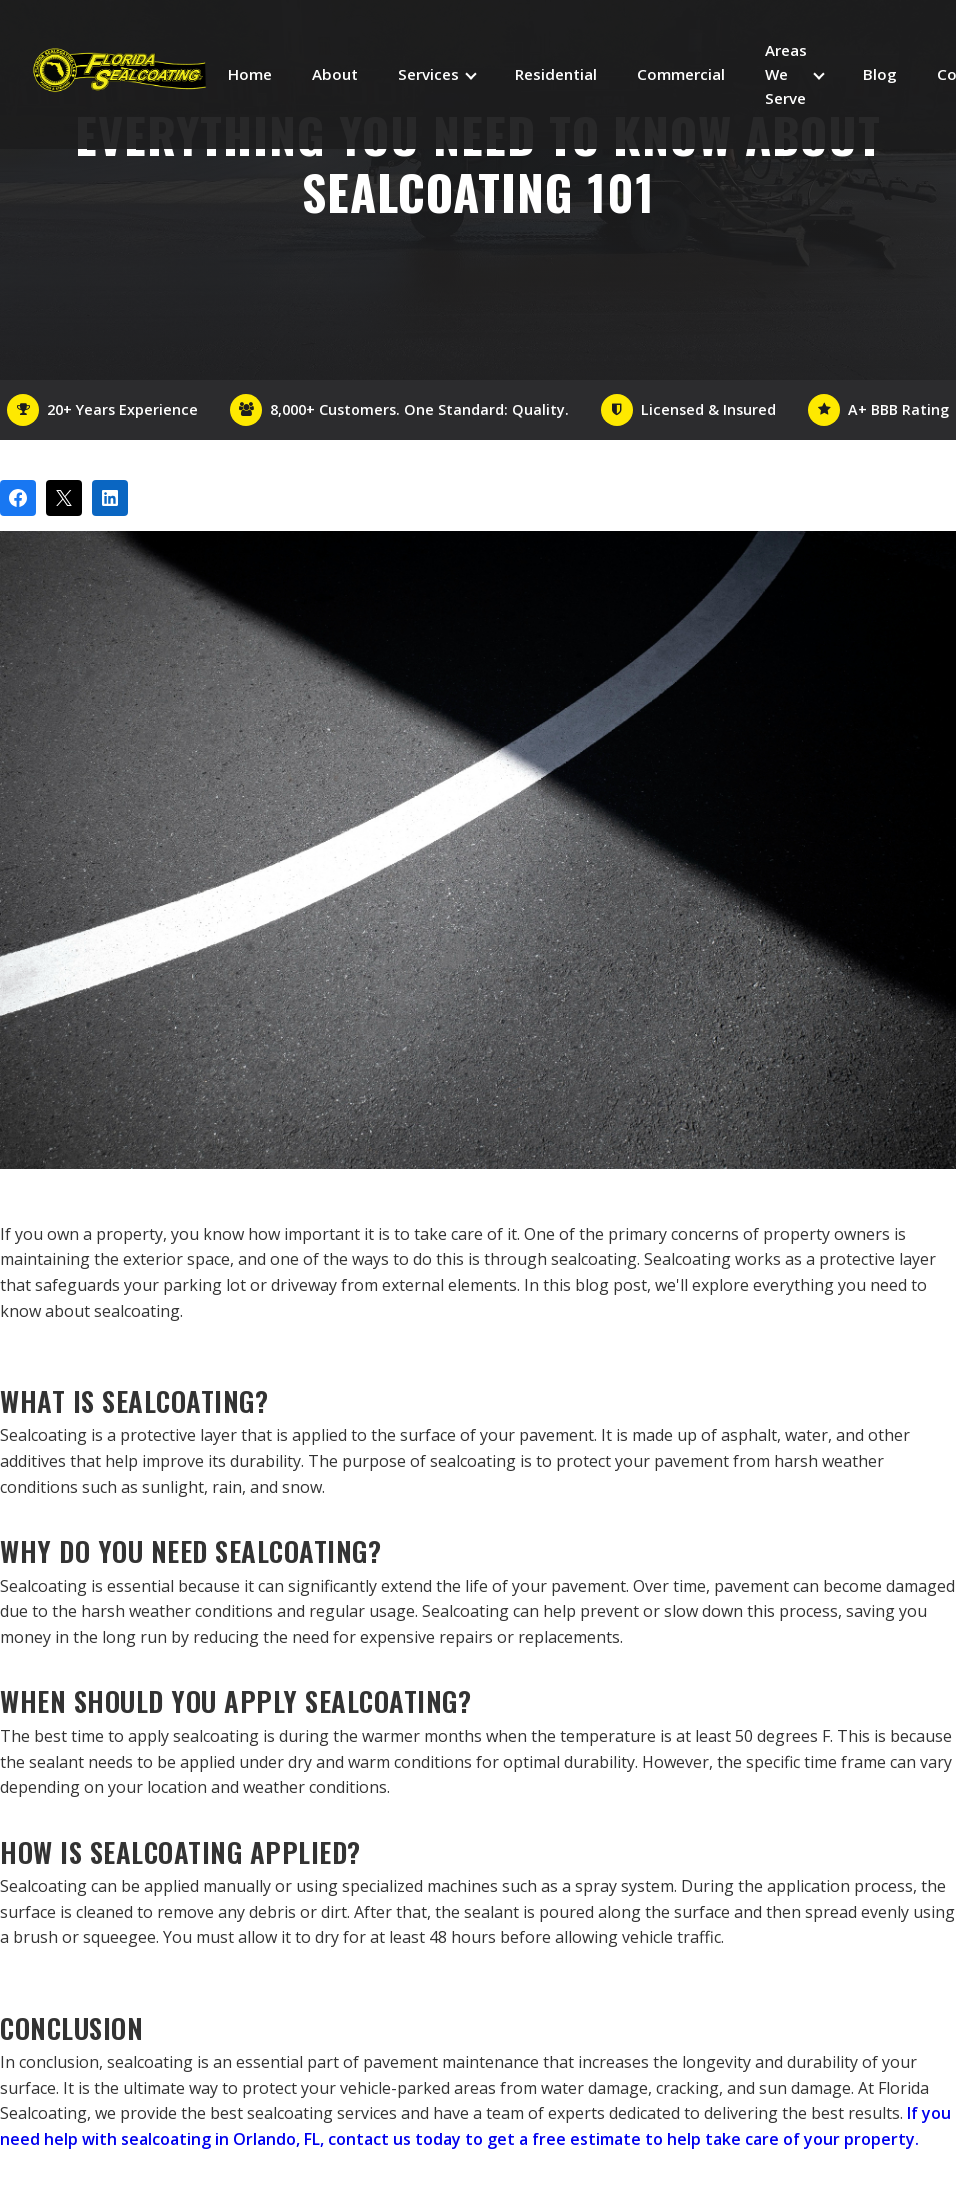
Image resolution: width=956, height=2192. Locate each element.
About (335, 74)
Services (428, 74)
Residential (556, 74)
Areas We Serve (786, 74)
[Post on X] (64, 498)
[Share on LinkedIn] (110, 498)
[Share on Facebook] (18, 498)
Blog (880, 74)
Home (250, 74)
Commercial (681, 74)
